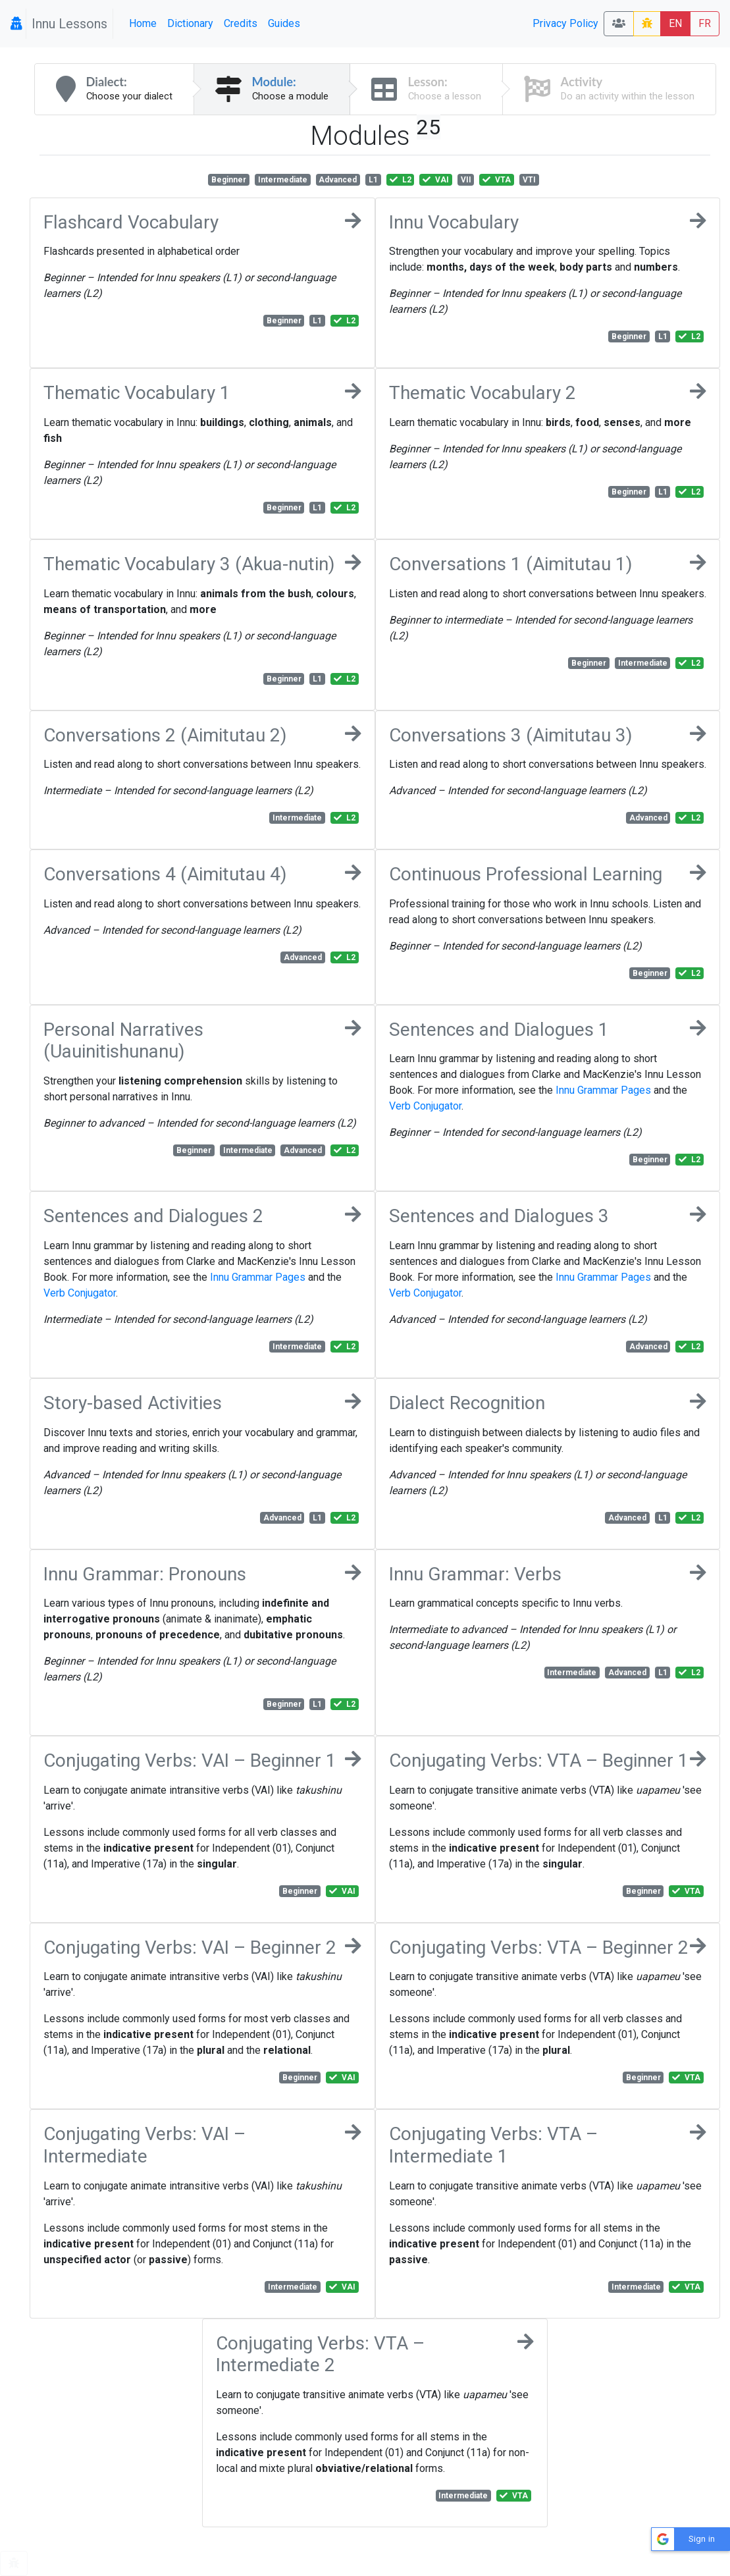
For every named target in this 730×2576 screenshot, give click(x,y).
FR (704, 23)
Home (143, 23)
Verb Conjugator (425, 1106)
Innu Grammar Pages (603, 1090)
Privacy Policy (565, 23)
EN (675, 23)
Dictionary (190, 23)
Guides (284, 23)
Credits (240, 23)
